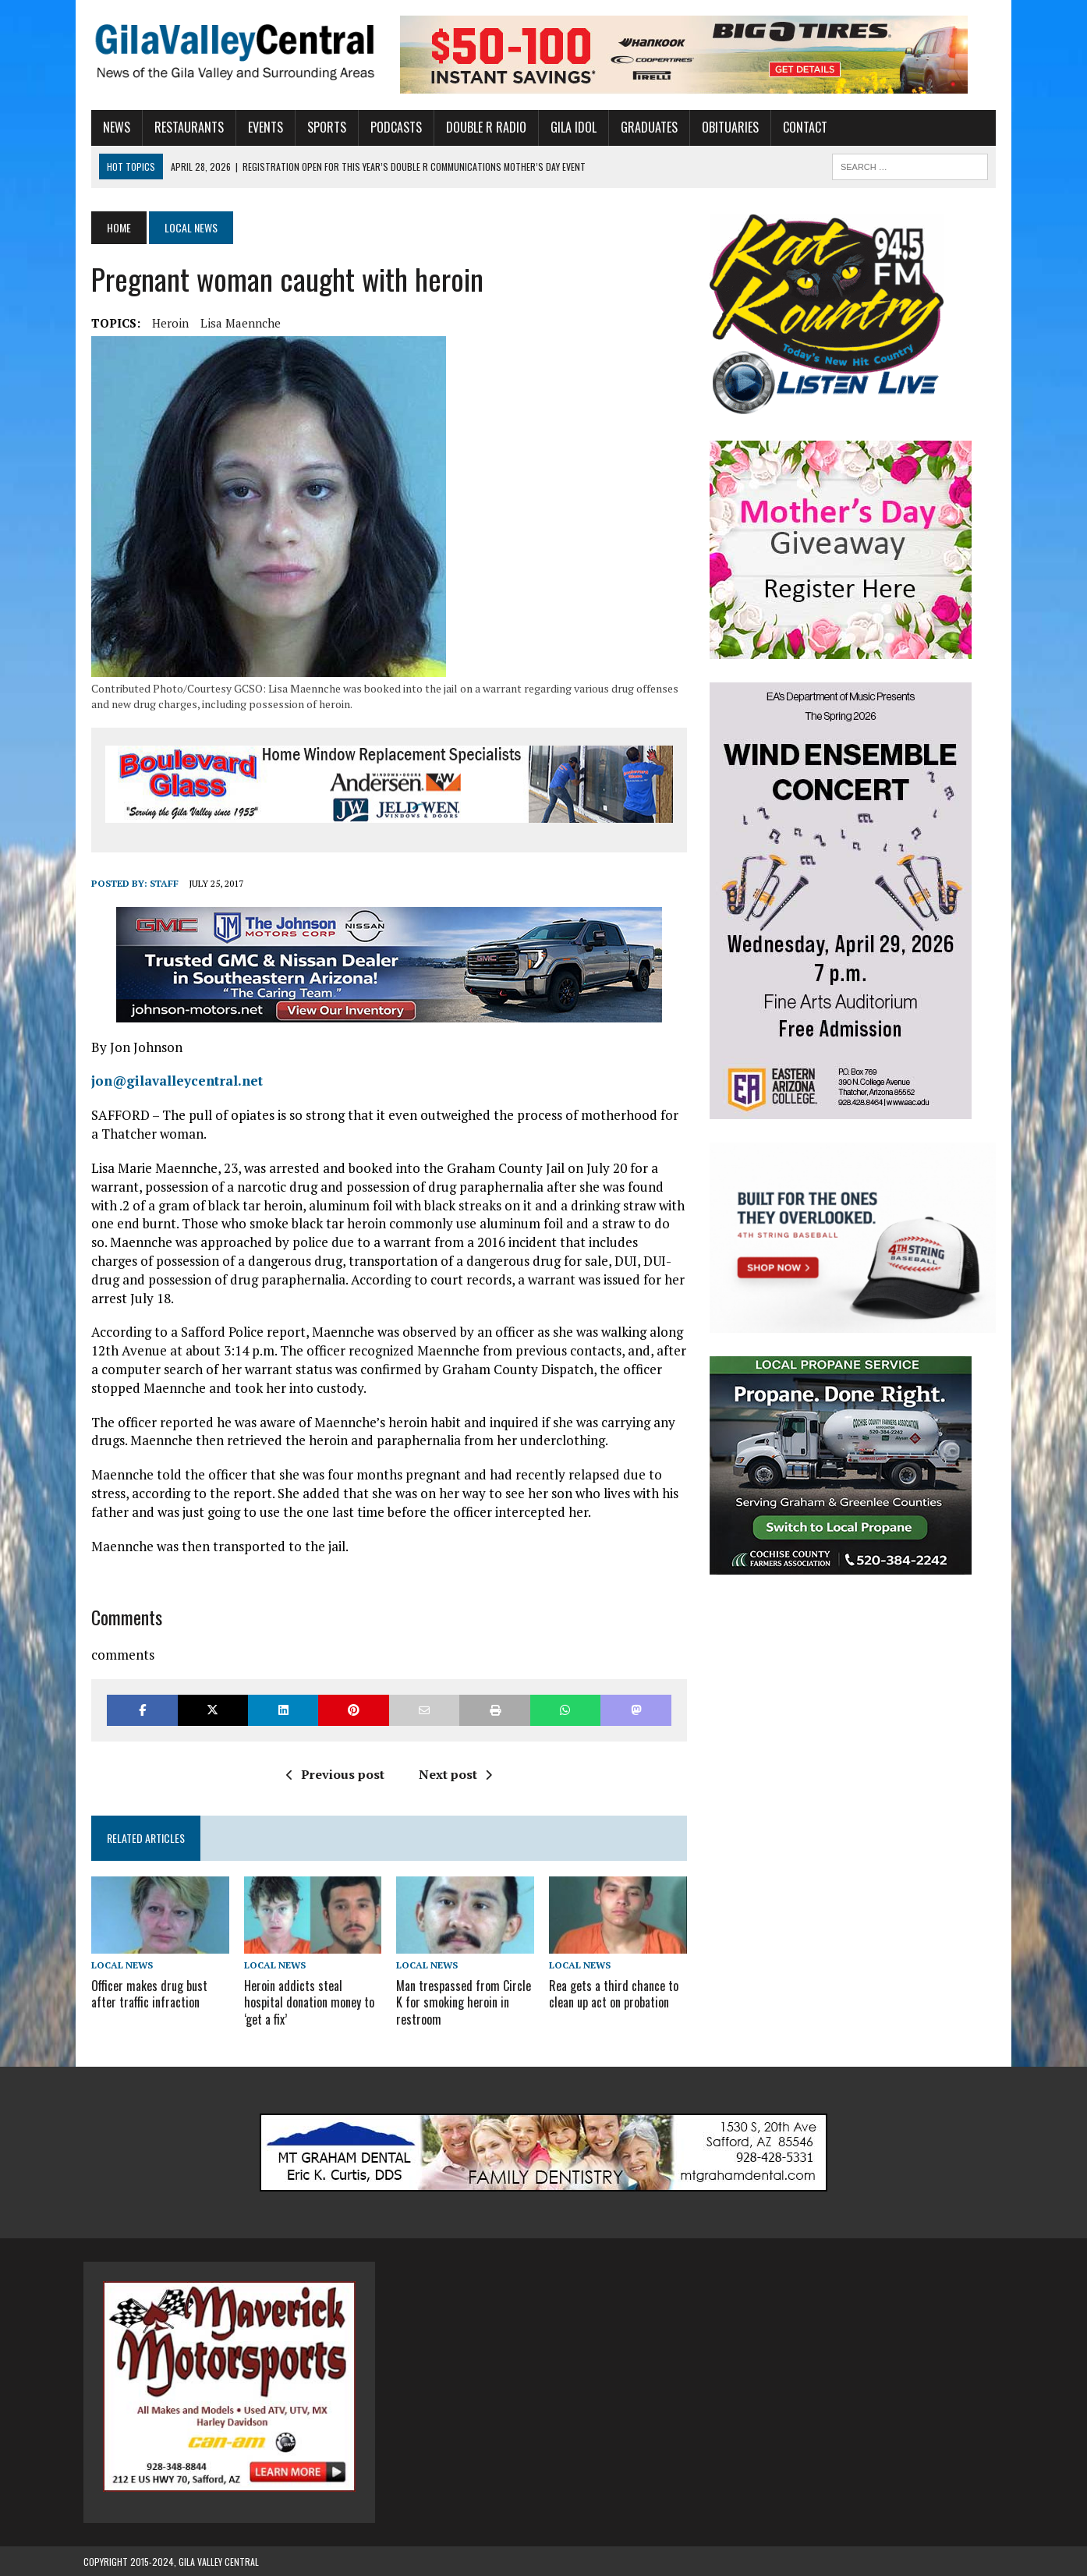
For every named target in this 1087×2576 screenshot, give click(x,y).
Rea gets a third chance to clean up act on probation (613, 1993)
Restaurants (181, 127)
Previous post (332, 1774)
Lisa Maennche (233, 323)
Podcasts (388, 127)
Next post (452, 1774)
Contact (797, 127)
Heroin (162, 323)
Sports (318, 127)
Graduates (641, 127)
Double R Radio (478, 127)
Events (257, 127)
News (108, 127)
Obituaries (722, 127)
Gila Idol (566, 127)
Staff (156, 884)
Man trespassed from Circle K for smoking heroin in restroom (461, 2002)
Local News (114, 1966)
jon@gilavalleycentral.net (169, 1081)
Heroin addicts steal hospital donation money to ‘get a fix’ (304, 2002)
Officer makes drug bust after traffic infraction (141, 1993)
